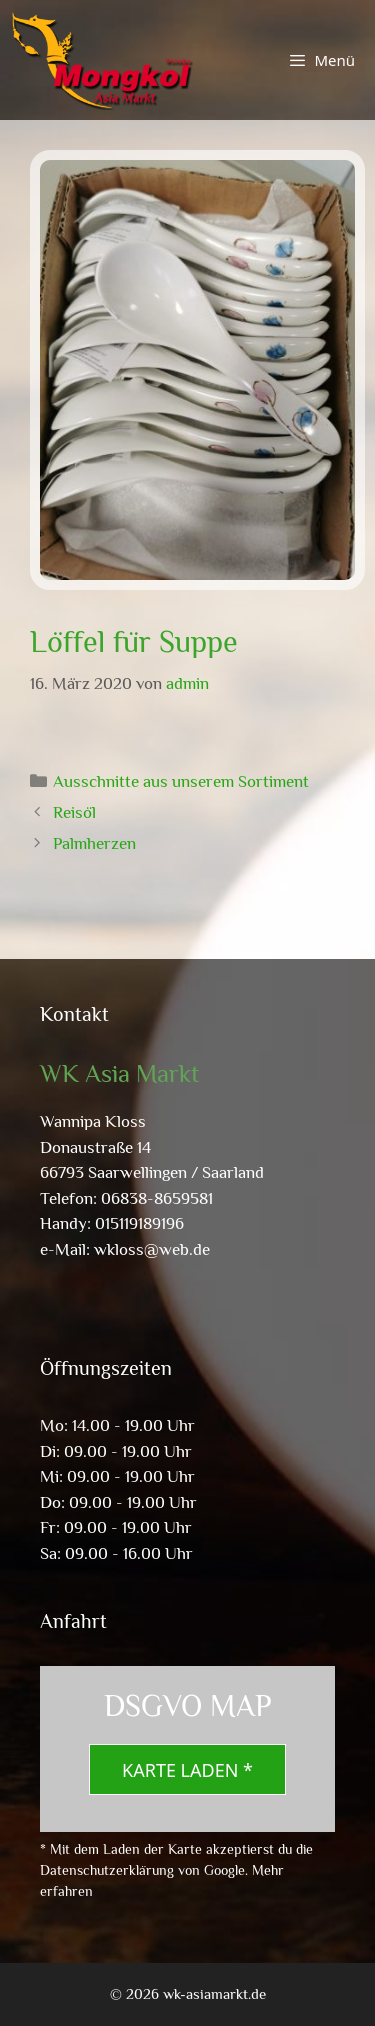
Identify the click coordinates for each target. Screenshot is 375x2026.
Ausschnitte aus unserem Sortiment (181, 781)
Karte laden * (187, 1770)
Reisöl (74, 812)
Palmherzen (94, 843)
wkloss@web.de (152, 1249)
